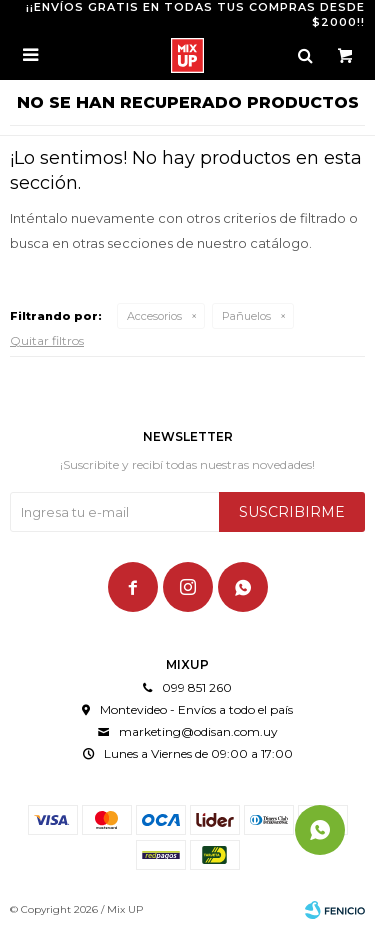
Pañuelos (246, 316)
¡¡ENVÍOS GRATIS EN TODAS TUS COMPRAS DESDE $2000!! (195, 14)
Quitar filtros (47, 340)
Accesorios (154, 316)
